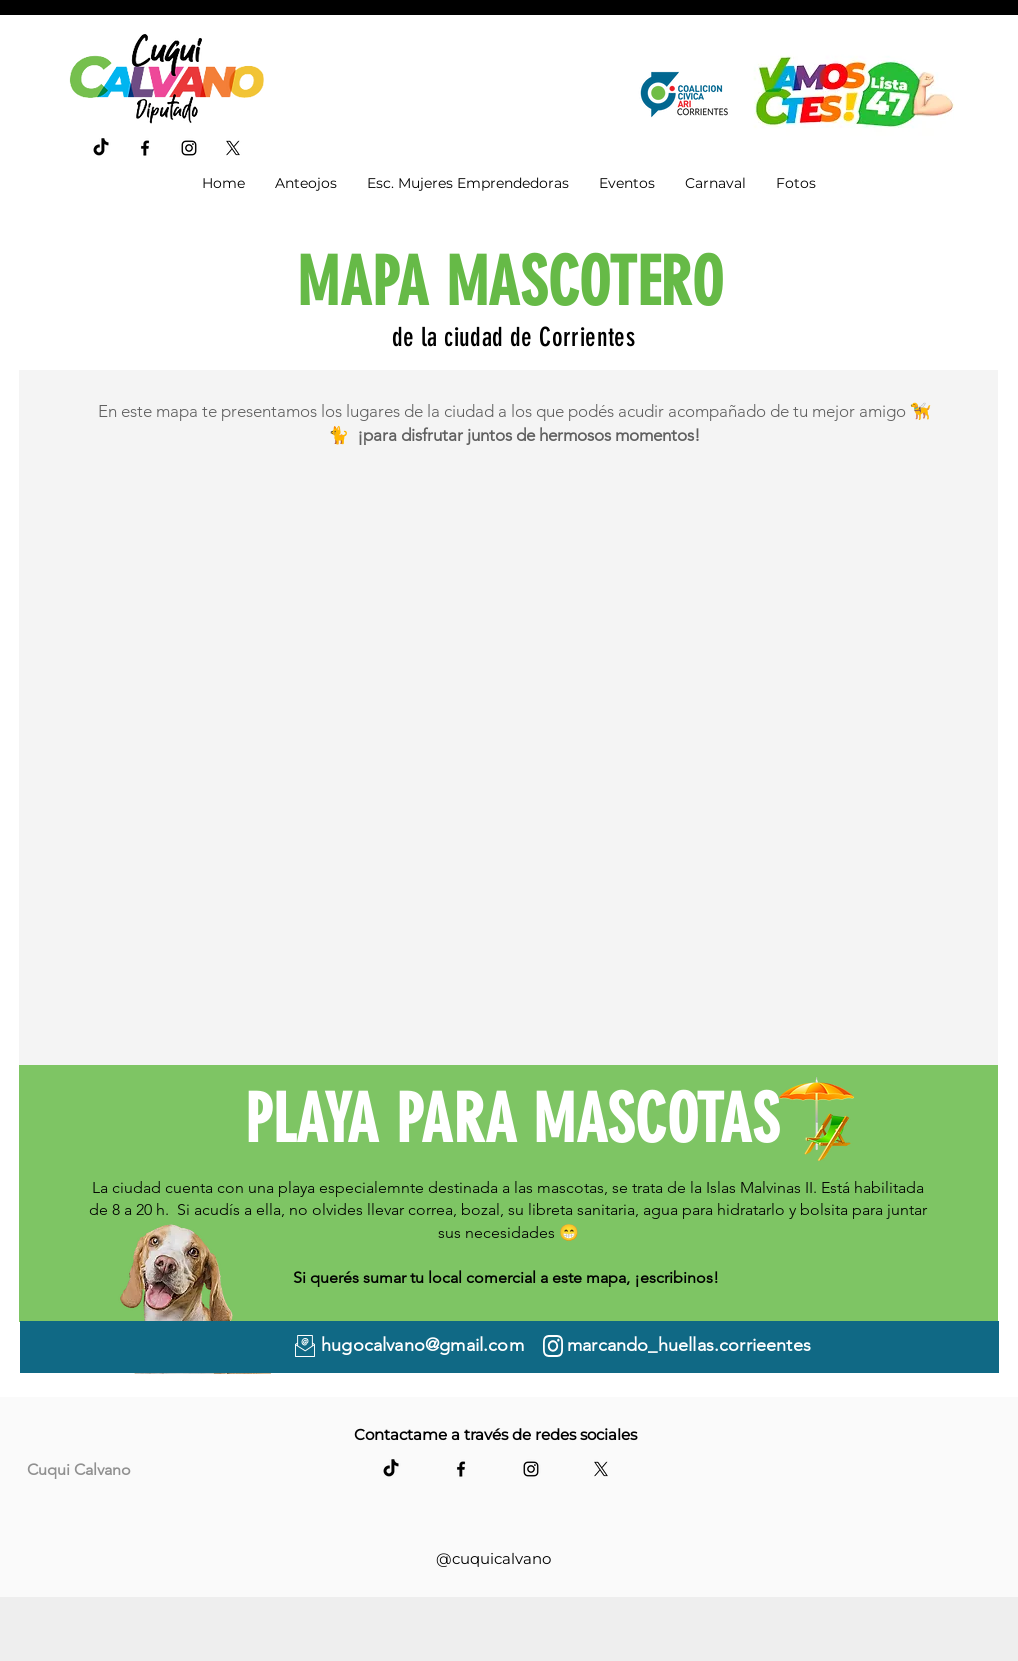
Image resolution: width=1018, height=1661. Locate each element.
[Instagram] (189, 148)
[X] (233, 148)
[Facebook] (145, 148)
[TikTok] (101, 148)
